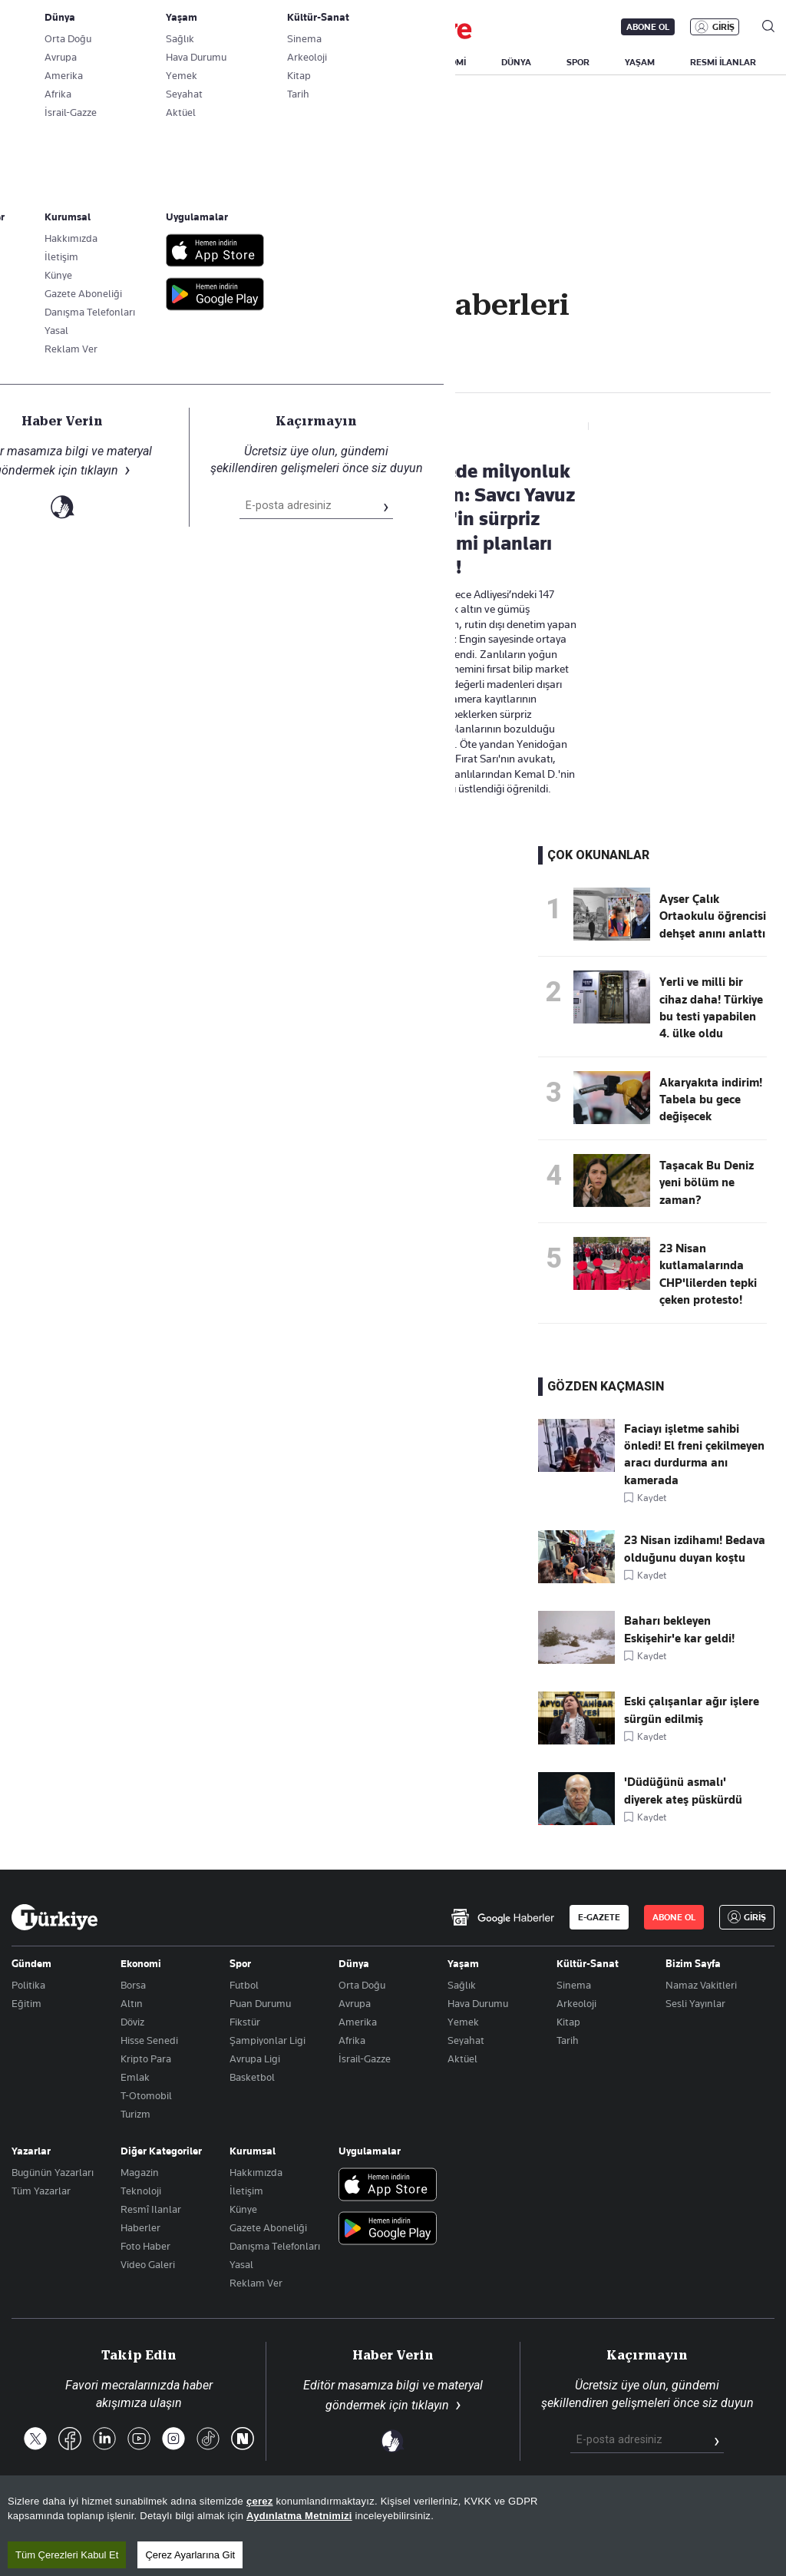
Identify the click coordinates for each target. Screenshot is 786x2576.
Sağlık (461, 1985)
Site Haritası (384, 2513)
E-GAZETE (599, 1917)
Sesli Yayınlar (695, 2003)
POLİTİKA (371, 62)
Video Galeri (148, 2264)
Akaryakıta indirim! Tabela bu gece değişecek (710, 1100)
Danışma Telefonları (275, 2246)
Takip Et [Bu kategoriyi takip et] (392, 338)
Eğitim (26, 2003)
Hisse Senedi (149, 2040)
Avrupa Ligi (255, 2058)
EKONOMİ (445, 62)
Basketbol (252, 2077)
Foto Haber (145, 2246)
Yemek (463, 2021)
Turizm (135, 2114)
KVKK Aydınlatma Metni (529, 2513)
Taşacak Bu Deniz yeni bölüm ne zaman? (706, 1183)
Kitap (568, 2021)
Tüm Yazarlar (41, 2190)
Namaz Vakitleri (701, 1985)
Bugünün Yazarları (53, 2172)
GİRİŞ (723, 26)
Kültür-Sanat (587, 1963)
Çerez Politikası (737, 2513)
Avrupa (355, 2003)
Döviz (132, 2021)
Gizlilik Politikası (643, 2513)
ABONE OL (647, 26)
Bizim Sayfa (693, 1963)
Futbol (244, 1985)
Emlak (135, 2077)
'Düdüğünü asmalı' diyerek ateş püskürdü (683, 1790)
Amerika (358, 2021)
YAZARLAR (132, 62)
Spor (240, 1963)
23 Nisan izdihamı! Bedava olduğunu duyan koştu (694, 1548)
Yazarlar (31, 2150)
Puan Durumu (260, 2003)
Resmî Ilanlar (151, 2209)
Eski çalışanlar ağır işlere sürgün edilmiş (691, 1710)
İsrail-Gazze (365, 2058)
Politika (28, 1985)
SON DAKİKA (47, 62)
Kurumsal (253, 2150)
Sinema (573, 1985)
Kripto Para (146, 2058)
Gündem (31, 1963)
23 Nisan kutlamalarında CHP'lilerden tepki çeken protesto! (708, 1274)
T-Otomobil (146, 2095)
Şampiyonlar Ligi (267, 2040)
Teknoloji (141, 2190)
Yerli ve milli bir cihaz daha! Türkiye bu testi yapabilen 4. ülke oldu (711, 1007)
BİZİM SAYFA (216, 62)
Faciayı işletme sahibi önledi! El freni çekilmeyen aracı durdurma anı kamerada (694, 1454)
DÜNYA (516, 62)
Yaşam (463, 1963)
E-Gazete (89, 26)
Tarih (567, 2040)
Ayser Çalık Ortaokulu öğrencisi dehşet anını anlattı (712, 916)
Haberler (140, 2227)
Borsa (133, 1985)
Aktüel (462, 2058)
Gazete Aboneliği (185, 26)
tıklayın (430, 2405)
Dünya (354, 1963)
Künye (243, 2209)
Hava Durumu (477, 2003)
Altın (132, 2003)
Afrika (352, 2040)
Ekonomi (141, 1963)
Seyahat (465, 2040)
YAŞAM (640, 62)
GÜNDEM (297, 62)
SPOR (578, 62)
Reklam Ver (256, 2283)
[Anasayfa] (54, 1917)
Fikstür (245, 2021)
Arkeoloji (576, 2003)
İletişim (246, 2190)
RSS (443, 2513)
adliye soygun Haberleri (111, 368)
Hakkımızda (256, 2172)
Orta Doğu (362, 1985)
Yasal (241, 2264)
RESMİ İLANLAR (723, 62)
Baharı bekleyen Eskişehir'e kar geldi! (679, 1629)
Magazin (140, 2172)
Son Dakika (309, 2513)
